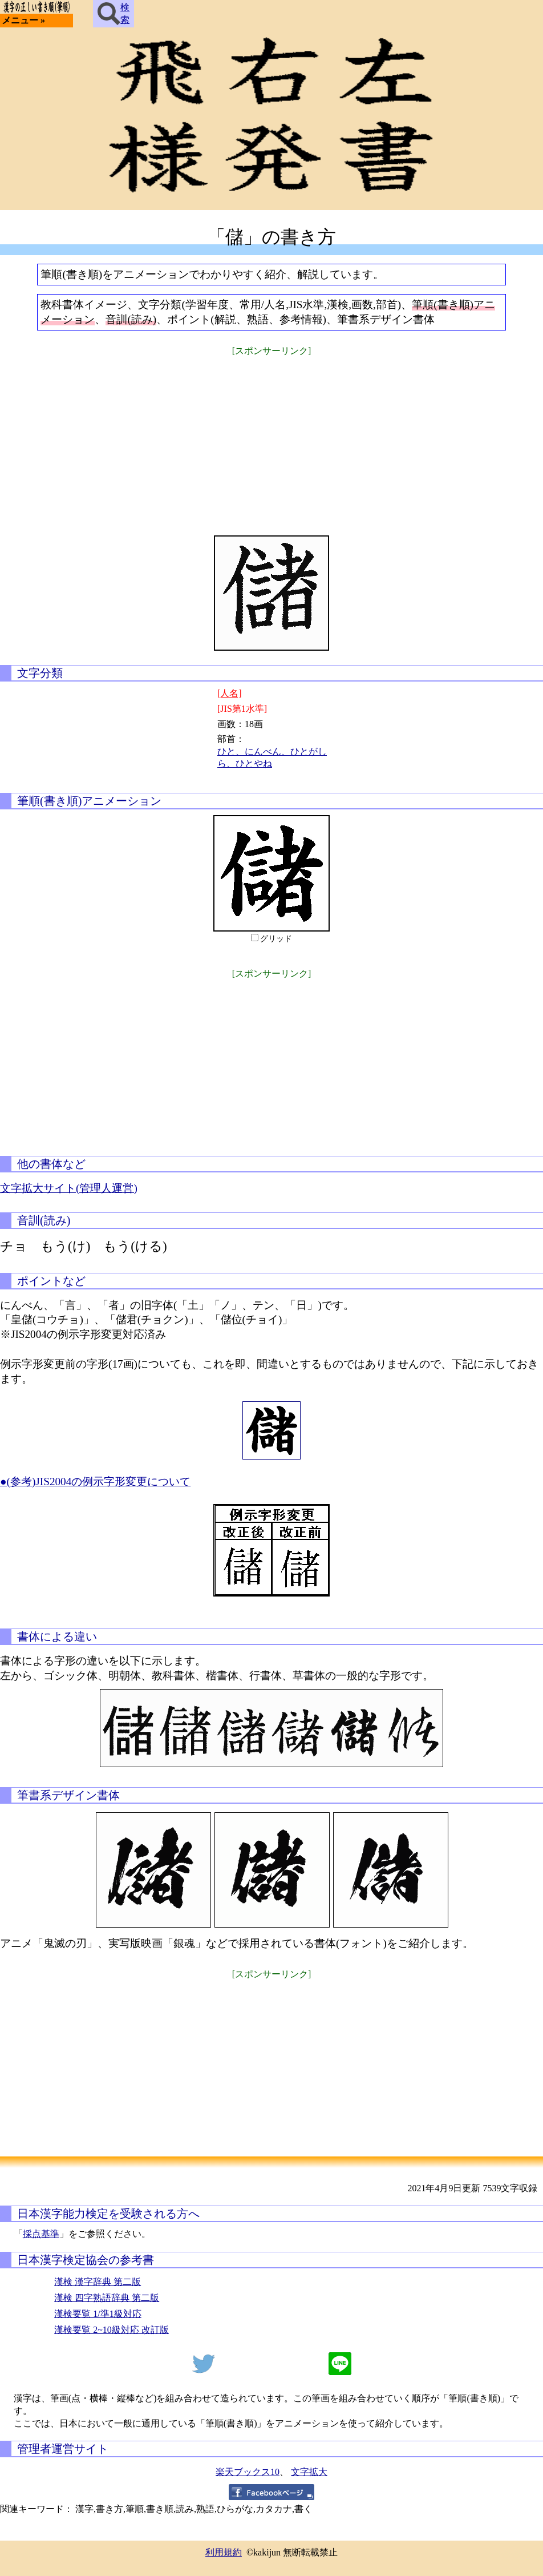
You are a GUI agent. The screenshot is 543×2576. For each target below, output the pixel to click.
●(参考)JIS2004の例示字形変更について (95, 1481)
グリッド (276, 938)
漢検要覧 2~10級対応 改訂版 (111, 2330)
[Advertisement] (271, 438)
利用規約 (223, 2552)
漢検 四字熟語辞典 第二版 (106, 2298)
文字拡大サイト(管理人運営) (68, 1188)
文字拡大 (309, 2472)
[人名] (229, 693)
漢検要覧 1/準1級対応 (97, 2314)
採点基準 (41, 2234)
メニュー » (23, 20)
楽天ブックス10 (247, 2472)
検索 (113, 13)
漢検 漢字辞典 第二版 (97, 2282)
